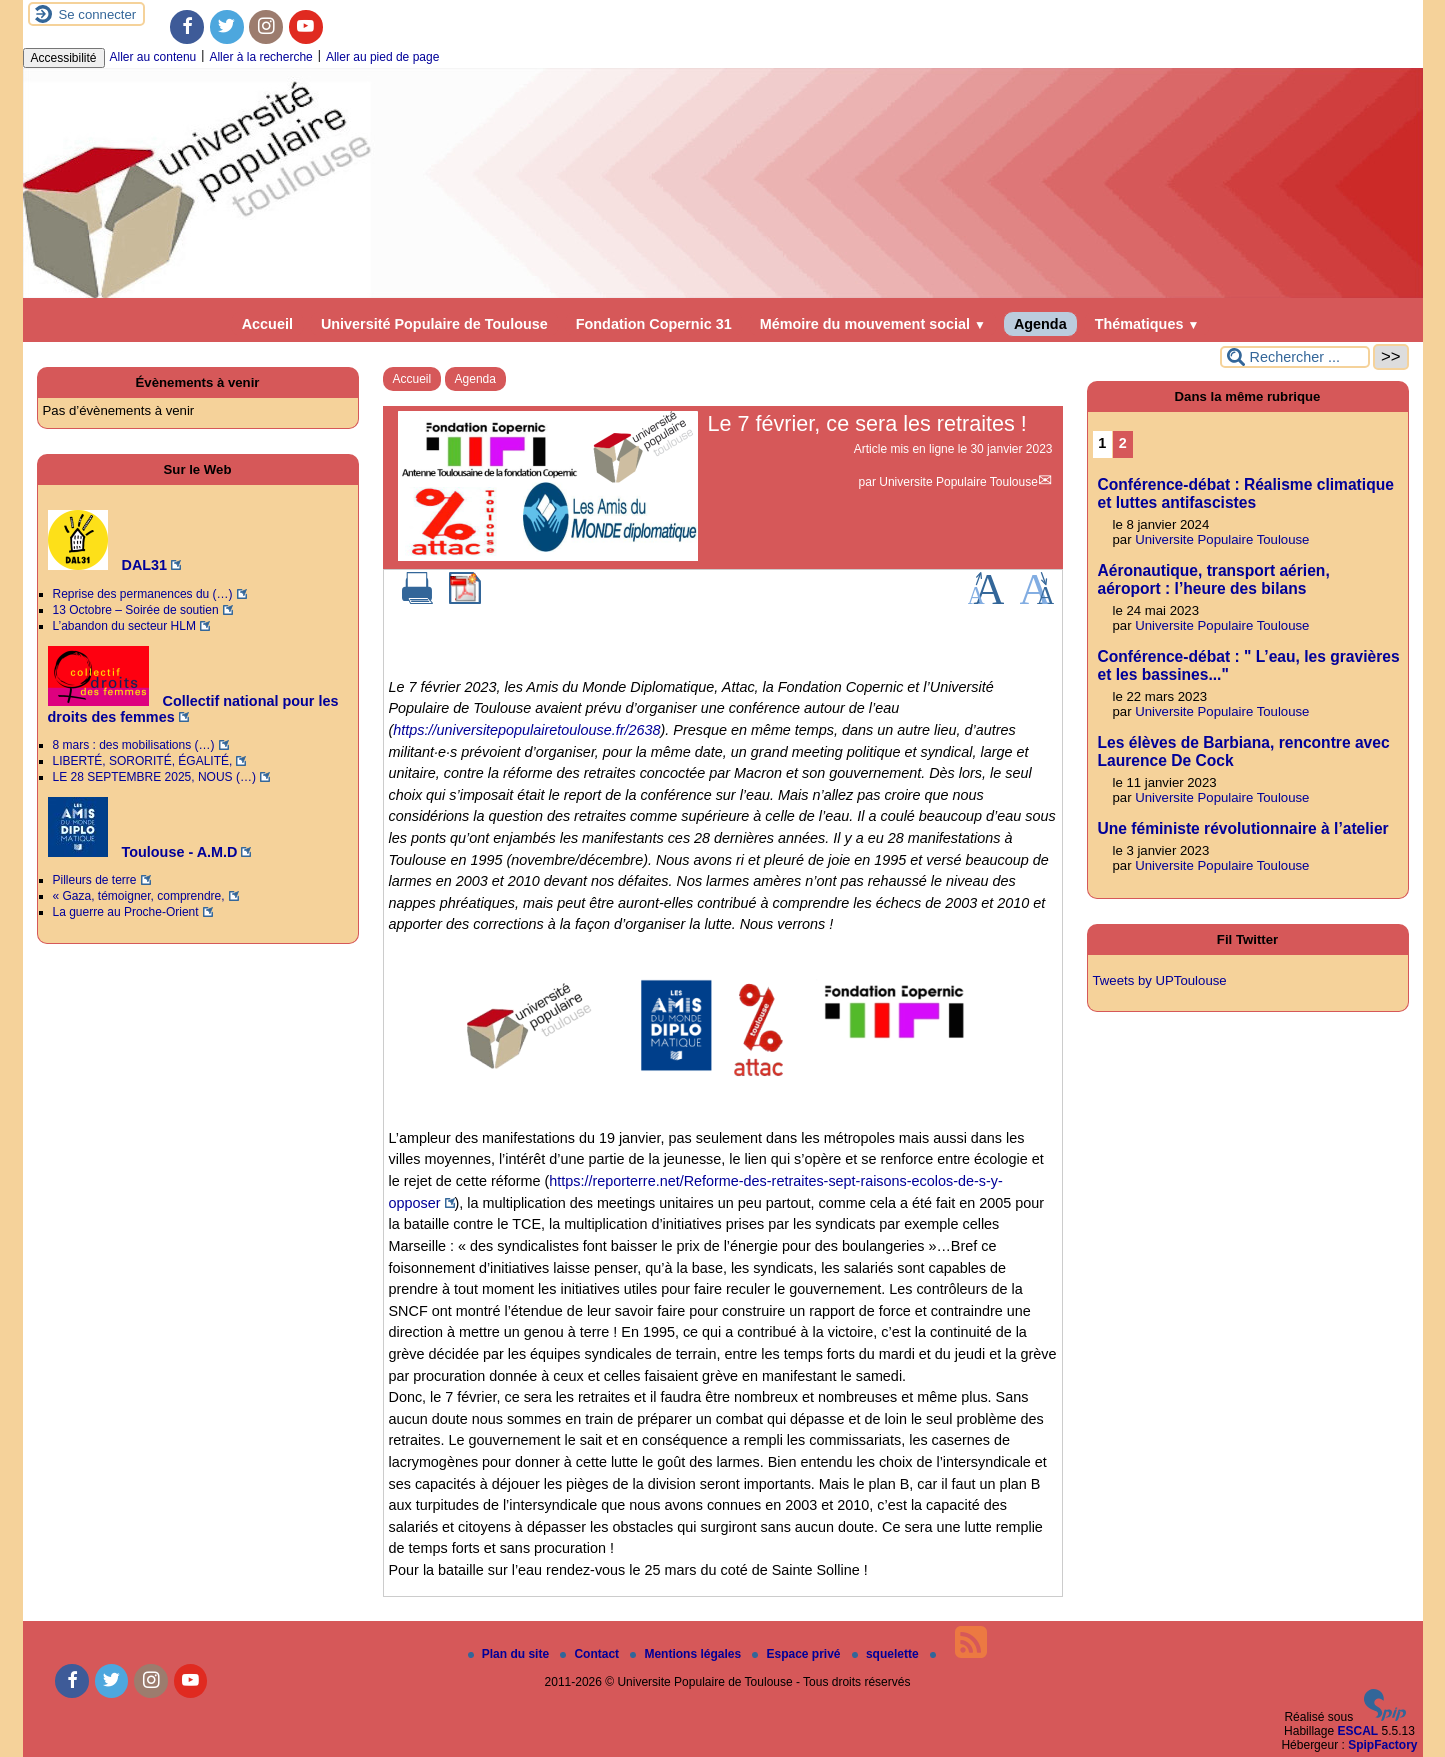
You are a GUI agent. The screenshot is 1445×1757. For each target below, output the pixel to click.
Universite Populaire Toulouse (958, 482)
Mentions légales (687, 1654)
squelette (887, 1654)
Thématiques (1147, 324)
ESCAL (1357, 1731)
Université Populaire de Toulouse (434, 324)
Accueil (267, 324)
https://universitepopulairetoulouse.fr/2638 (526, 730)
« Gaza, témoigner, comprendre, (139, 896)
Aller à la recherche (260, 57)
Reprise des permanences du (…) (143, 594)
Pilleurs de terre (95, 880)
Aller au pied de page (382, 57)
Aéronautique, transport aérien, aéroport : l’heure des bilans (1214, 579)
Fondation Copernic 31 (654, 324)
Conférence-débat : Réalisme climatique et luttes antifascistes (1246, 493)
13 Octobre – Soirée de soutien (136, 610)
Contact (591, 1654)
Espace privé (797, 1654)
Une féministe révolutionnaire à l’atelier (1243, 828)
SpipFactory (1382, 1745)
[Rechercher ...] (1295, 357)
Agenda (1040, 324)
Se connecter (98, 14)
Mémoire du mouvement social (873, 324)
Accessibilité (64, 58)
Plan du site (510, 1654)
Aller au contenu (153, 57)
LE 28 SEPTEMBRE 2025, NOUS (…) (154, 777)
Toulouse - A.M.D (143, 852)
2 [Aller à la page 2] (1123, 443)
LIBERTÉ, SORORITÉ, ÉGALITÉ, (143, 761)
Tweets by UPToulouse (1160, 980)
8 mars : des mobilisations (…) (134, 745)
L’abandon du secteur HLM (124, 626)
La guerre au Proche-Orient (126, 912)
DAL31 (108, 565)
